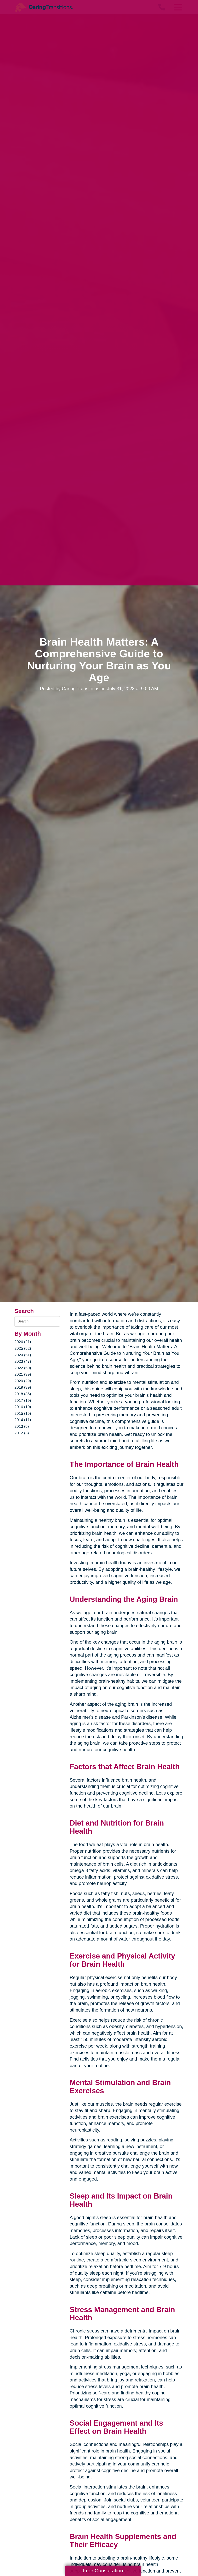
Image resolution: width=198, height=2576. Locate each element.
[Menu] (177, 7)
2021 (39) (23, 1374)
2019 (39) (23, 1387)
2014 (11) (23, 1420)
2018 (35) (23, 1394)
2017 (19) (23, 1400)
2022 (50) (23, 1368)
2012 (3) (22, 1433)
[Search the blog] (37, 1321)
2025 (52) (23, 1348)
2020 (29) (23, 1381)
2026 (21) (23, 1342)
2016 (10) (23, 1407)
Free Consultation (103, 2570)
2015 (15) (23, 1413)
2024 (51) (23, 1355)
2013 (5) (22, 1426)
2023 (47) (23, 1361)
